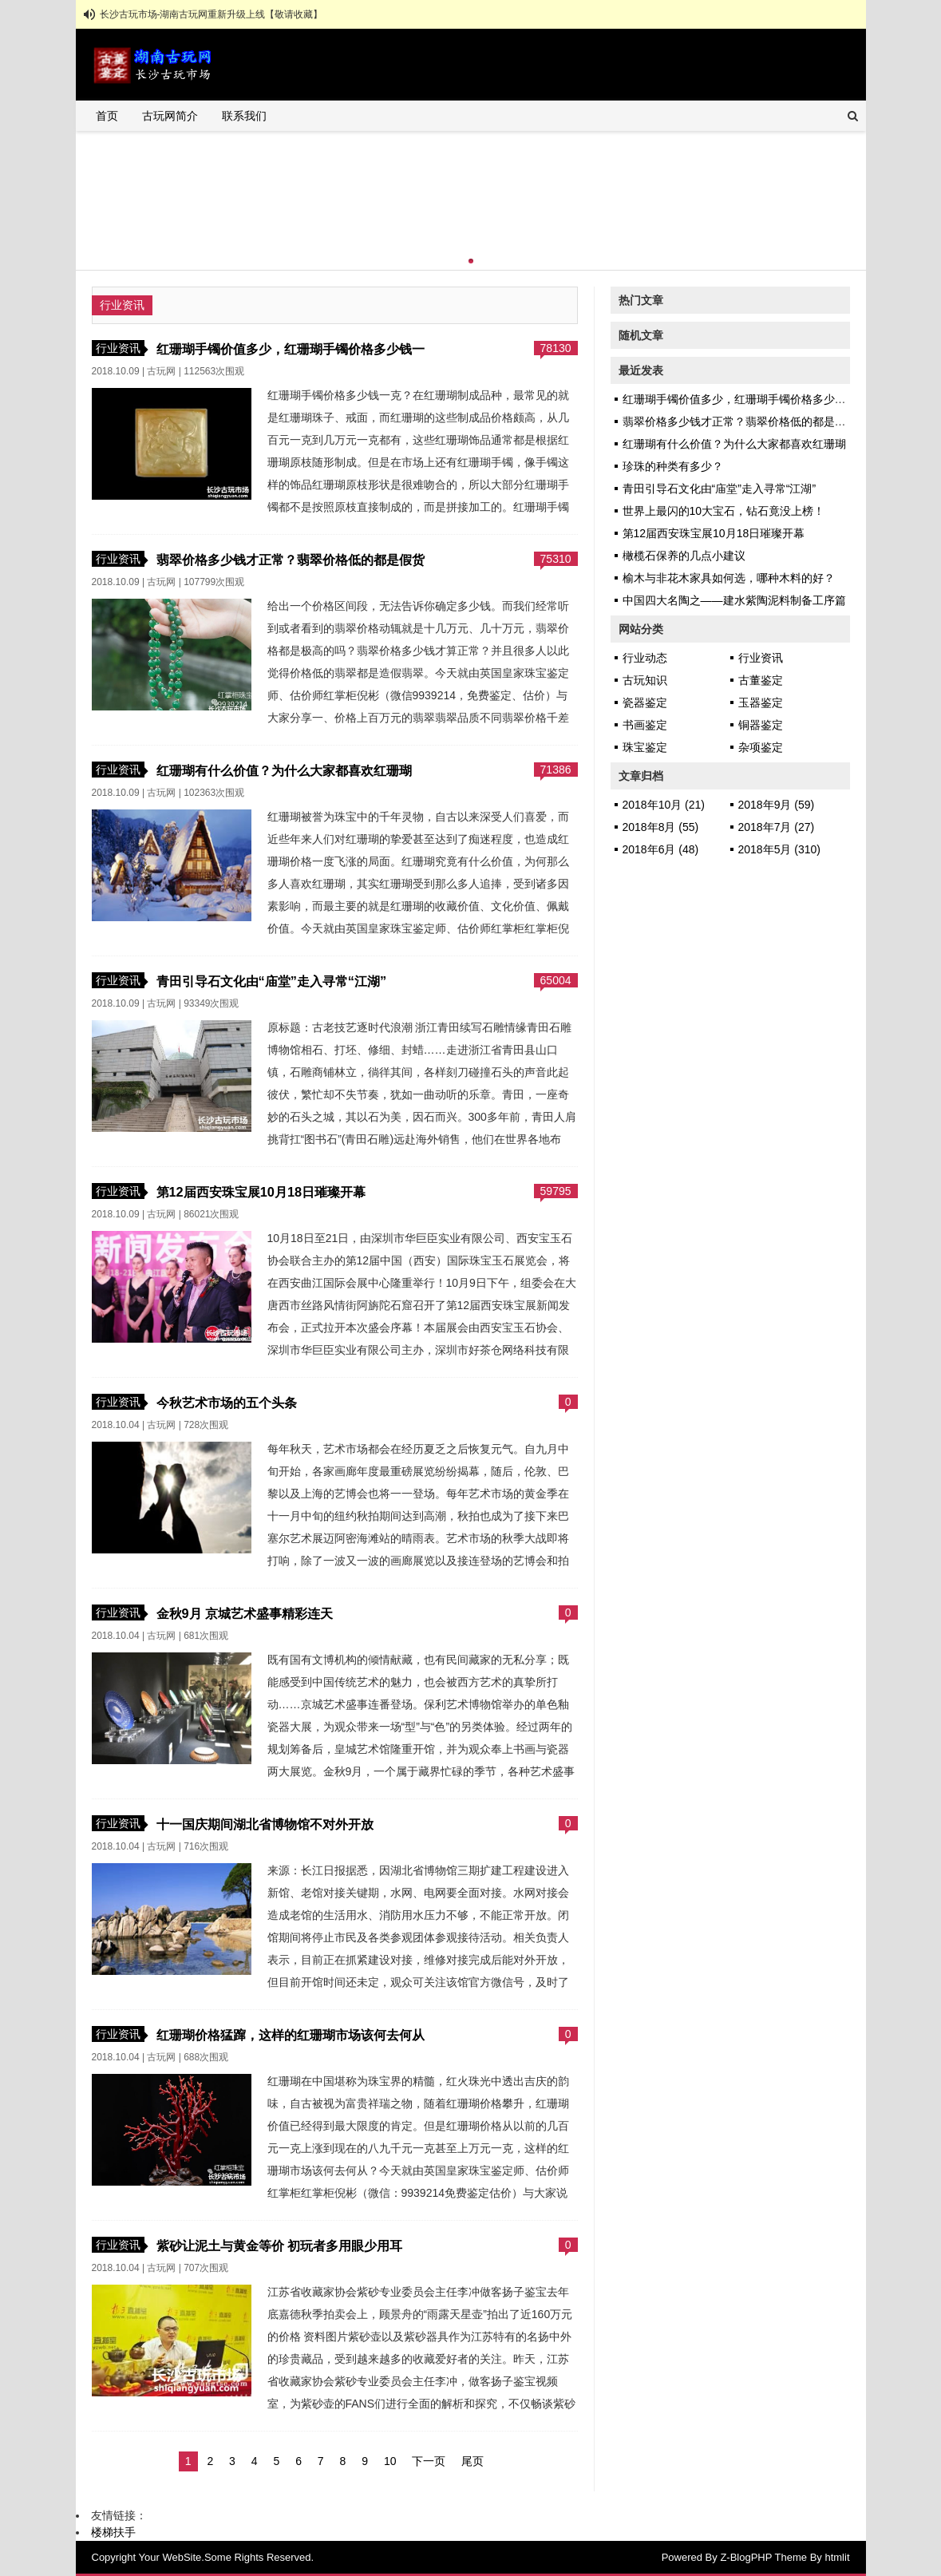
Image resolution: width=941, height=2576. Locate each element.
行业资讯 (118, 348)
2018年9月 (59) (776, 804)
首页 (107, 115)
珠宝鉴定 (645, 747)
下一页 (428, 2461)
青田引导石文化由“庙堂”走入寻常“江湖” (271, 981)
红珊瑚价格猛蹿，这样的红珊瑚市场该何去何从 (290, 2035)
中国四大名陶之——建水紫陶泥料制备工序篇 (734, 600)
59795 (555, 1191)
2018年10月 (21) (664, 804)
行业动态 (645, 657)
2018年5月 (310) (779, 849)
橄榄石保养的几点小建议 (684, 555)
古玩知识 (645, 680)
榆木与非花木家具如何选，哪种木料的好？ (729, 578)
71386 (555, 769)
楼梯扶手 (113, 2532)
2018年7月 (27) (776, 827)
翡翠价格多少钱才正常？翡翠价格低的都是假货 (290, 559)
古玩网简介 (170, 115)
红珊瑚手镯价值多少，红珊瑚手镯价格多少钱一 (290, 349)
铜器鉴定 (760, 724)
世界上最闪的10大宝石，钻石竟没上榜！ (724, 511)
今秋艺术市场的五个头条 (226, 1402)
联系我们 (244, 115)
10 (390, 2461)
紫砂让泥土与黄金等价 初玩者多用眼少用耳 (279, 2245)
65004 (555, 980)
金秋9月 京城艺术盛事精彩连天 (245, 1613)
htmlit (836, 2557)
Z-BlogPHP (746, 2557)
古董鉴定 (760, 680)
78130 (555, 348)
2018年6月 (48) (661, 849)
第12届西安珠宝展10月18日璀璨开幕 (261, 1192)
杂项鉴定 (760, 747)
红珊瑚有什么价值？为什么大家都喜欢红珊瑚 (284, 770)
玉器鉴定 (760, 702)
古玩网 (161, 371)
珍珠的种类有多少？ (673, 466)
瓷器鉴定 (645, 702)
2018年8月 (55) (661, 827)
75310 (555, 558)
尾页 (472, 2461)
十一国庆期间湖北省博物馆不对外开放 (265, 1824)
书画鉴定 (645, 724)
